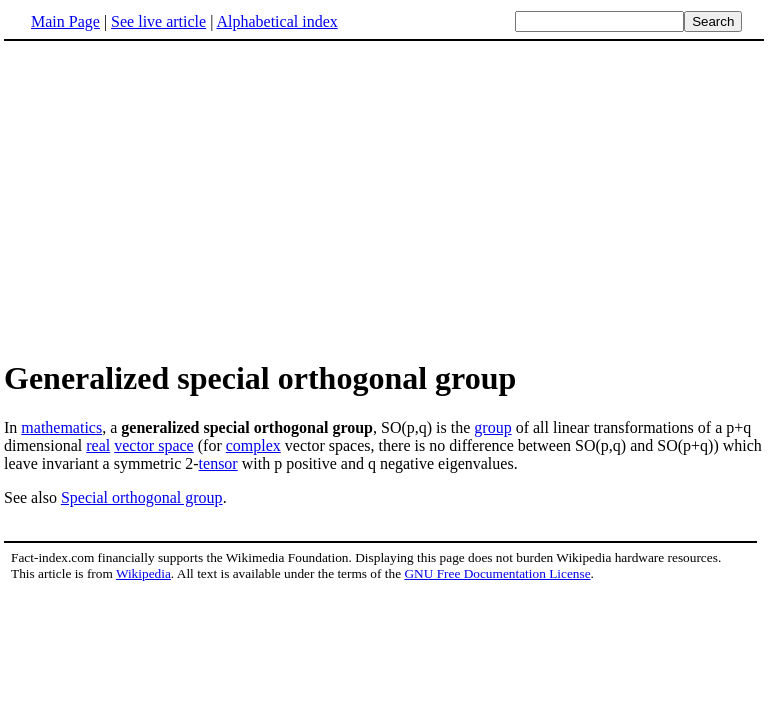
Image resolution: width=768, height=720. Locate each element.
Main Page (65, 21)
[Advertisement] (384, 199)
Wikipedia (143, 573)
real (98, 445)
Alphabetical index (276, 21)
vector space (154, 445)
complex (253, 445)
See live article (158, 21)
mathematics (61, 427)
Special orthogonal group (142, 497)
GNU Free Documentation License (497, 573)
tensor (218, 463)
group (492, 427)
